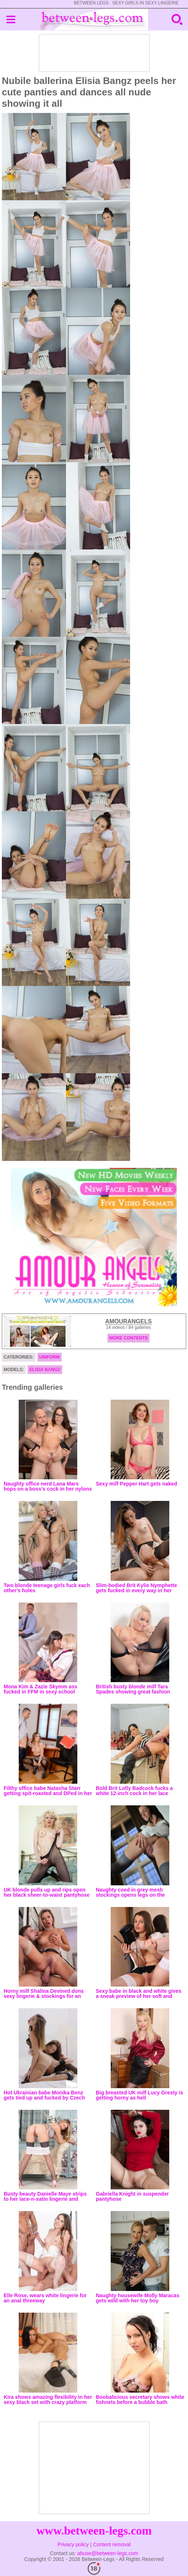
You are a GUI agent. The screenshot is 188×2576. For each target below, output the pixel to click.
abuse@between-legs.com (107, 2553)
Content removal (112, 2544)
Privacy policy (73, 2544)
